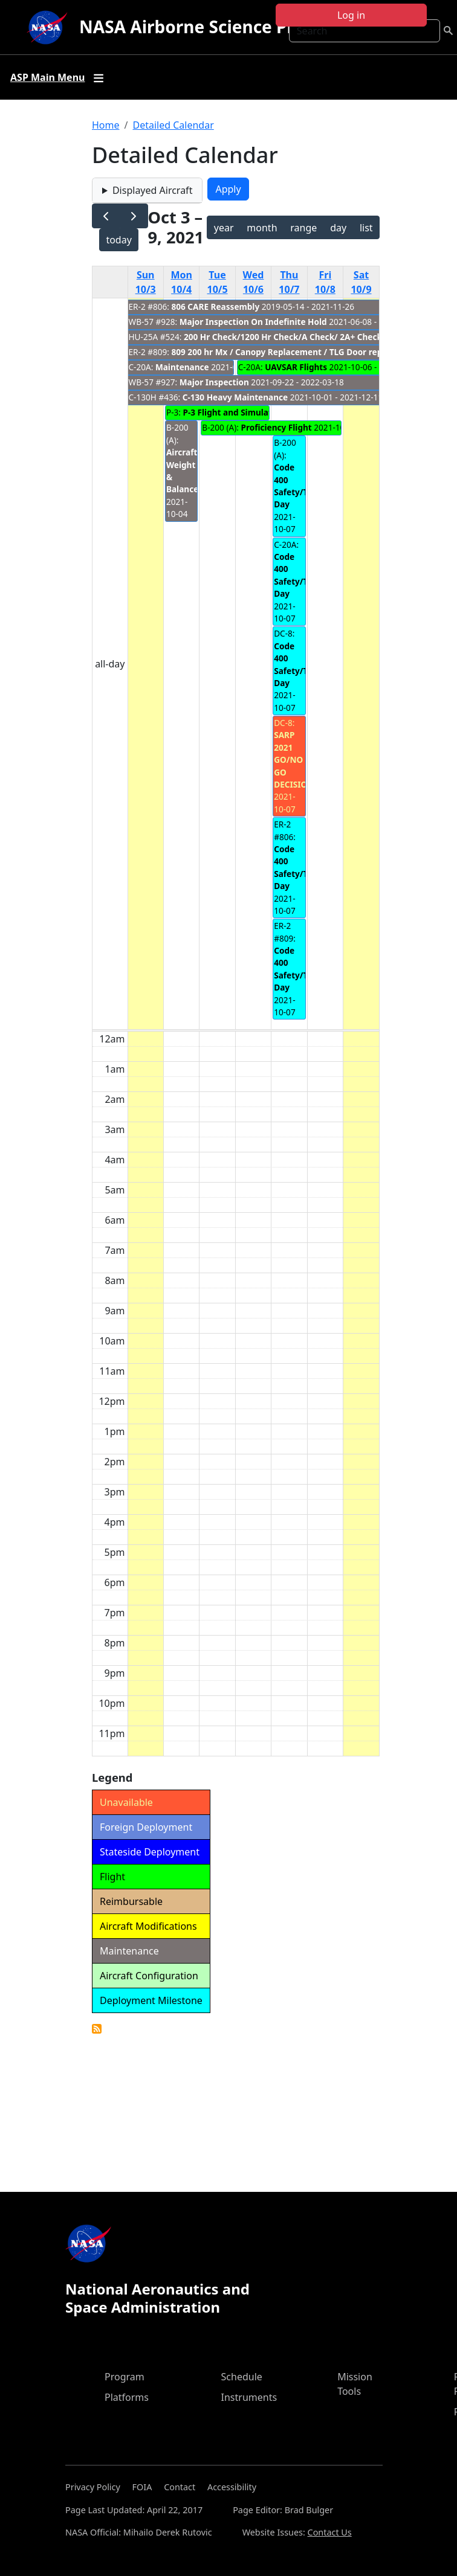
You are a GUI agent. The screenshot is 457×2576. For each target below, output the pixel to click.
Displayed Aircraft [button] (152, 190)
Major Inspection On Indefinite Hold (253, 321)
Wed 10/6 (253, 282)
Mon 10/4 (181, 282)
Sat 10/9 (361, 282)
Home (106, 125)
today (118, 239)
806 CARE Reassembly (216, 306)
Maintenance (182, 367)
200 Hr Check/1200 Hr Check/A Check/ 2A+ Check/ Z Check (302, 336)
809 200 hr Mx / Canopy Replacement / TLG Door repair (283, 352)
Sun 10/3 (145, 282)
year (224, 227)
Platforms (127, 2397)
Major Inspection (214, 382)
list (366, 227)
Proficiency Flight (276, 427)
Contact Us (330, 2532)
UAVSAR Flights (296, 367)
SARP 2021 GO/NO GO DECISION (294, 759)
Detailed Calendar (172, 125)
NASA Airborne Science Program (214, 26)
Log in (351, 15)
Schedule (241, 2376)
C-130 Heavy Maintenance (235, 397)
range (303, 227)
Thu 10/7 (289, 282)
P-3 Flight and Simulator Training (249, 412)
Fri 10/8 (325, 282)
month (262, 227)
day (338, 227)
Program (124, 2376)
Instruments (249, 2397)
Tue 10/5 (217, 282)
